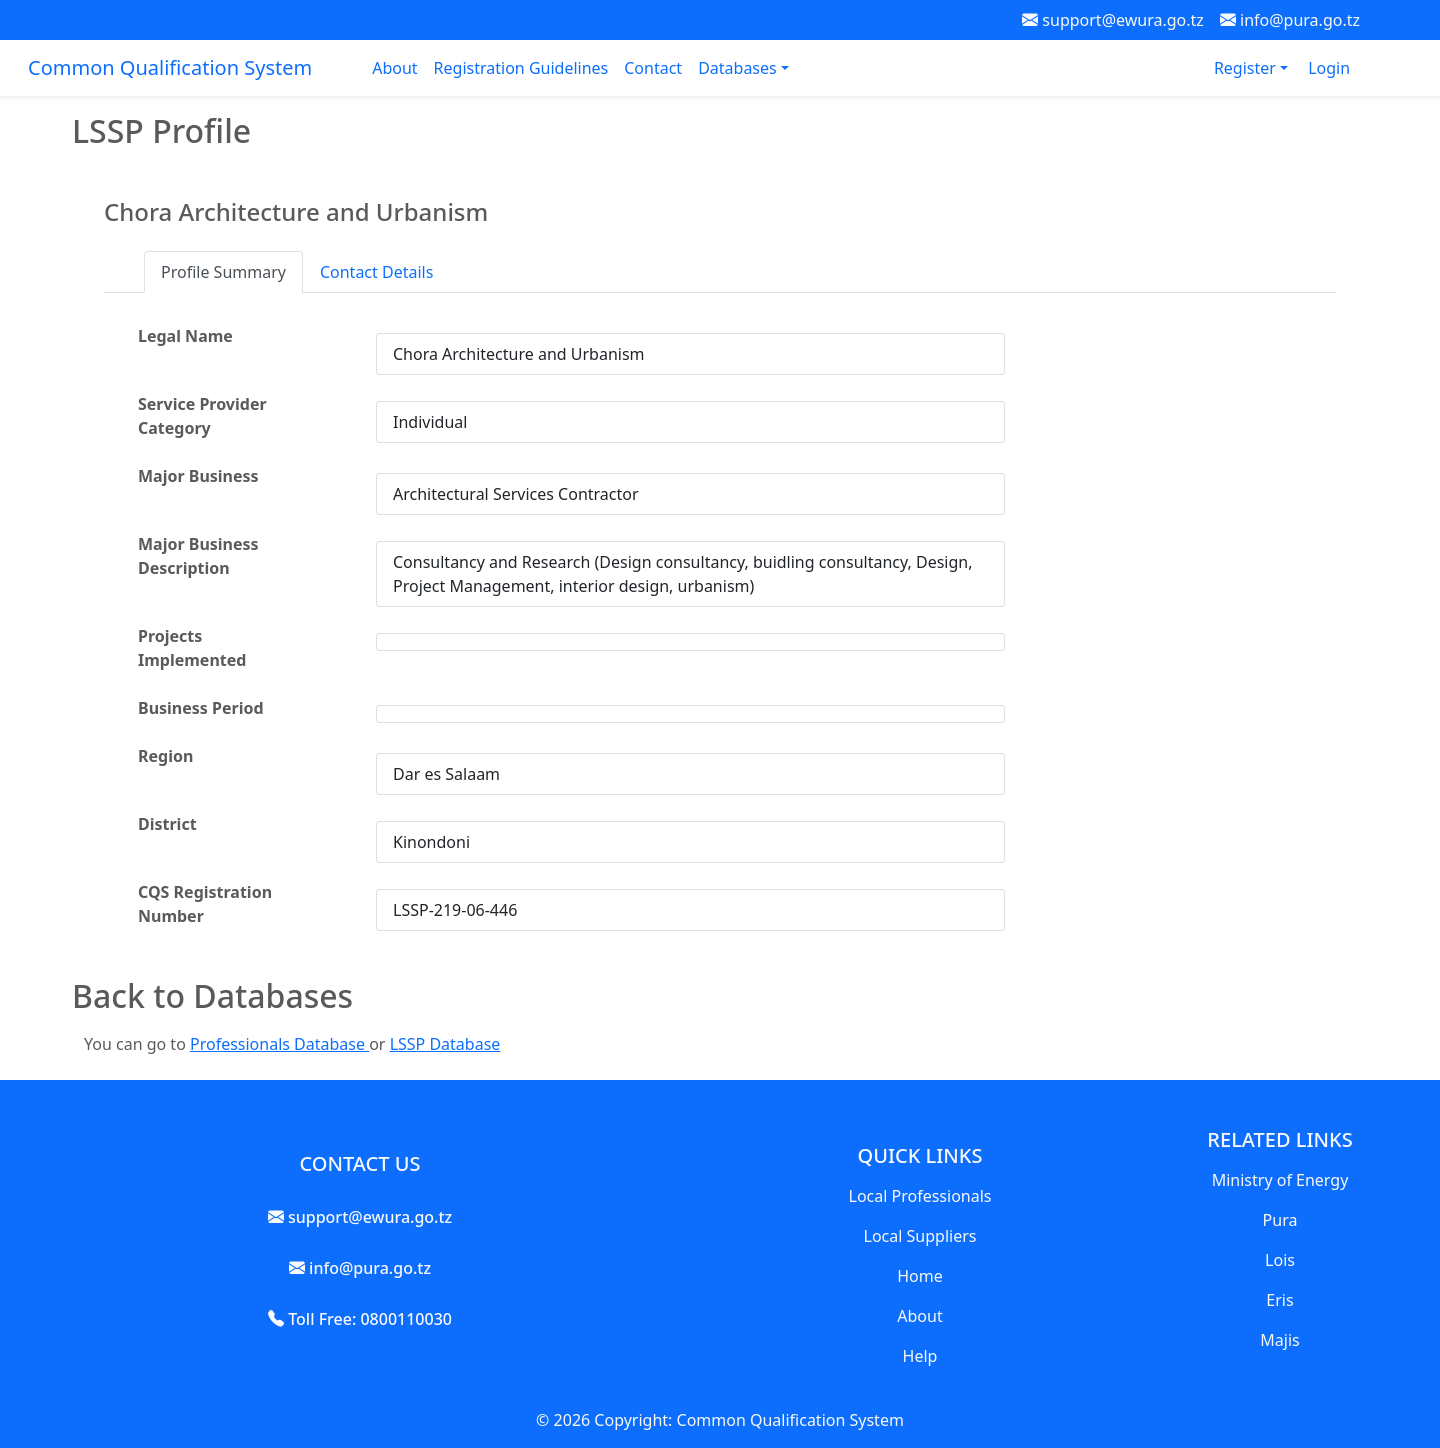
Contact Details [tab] (376, 272)
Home (920, 1276)
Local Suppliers (920, 1236)
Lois (1280, 1260)
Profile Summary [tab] (223, 272)
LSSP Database (445, 1044)
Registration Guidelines (521, 68)
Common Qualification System (170, 67)
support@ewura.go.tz (1113, 20)
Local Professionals (920, 1196)
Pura (1280, 1220)
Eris (1279, 1300)
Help (920, 1356)
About (394, 68)
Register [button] (1247, 68)
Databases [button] (739, 68)
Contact (653, 68)
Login (1329, 68)
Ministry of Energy (1280, 1180)
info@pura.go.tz (1290, 20)
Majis (1279, 1340)
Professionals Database (279, 1044)
